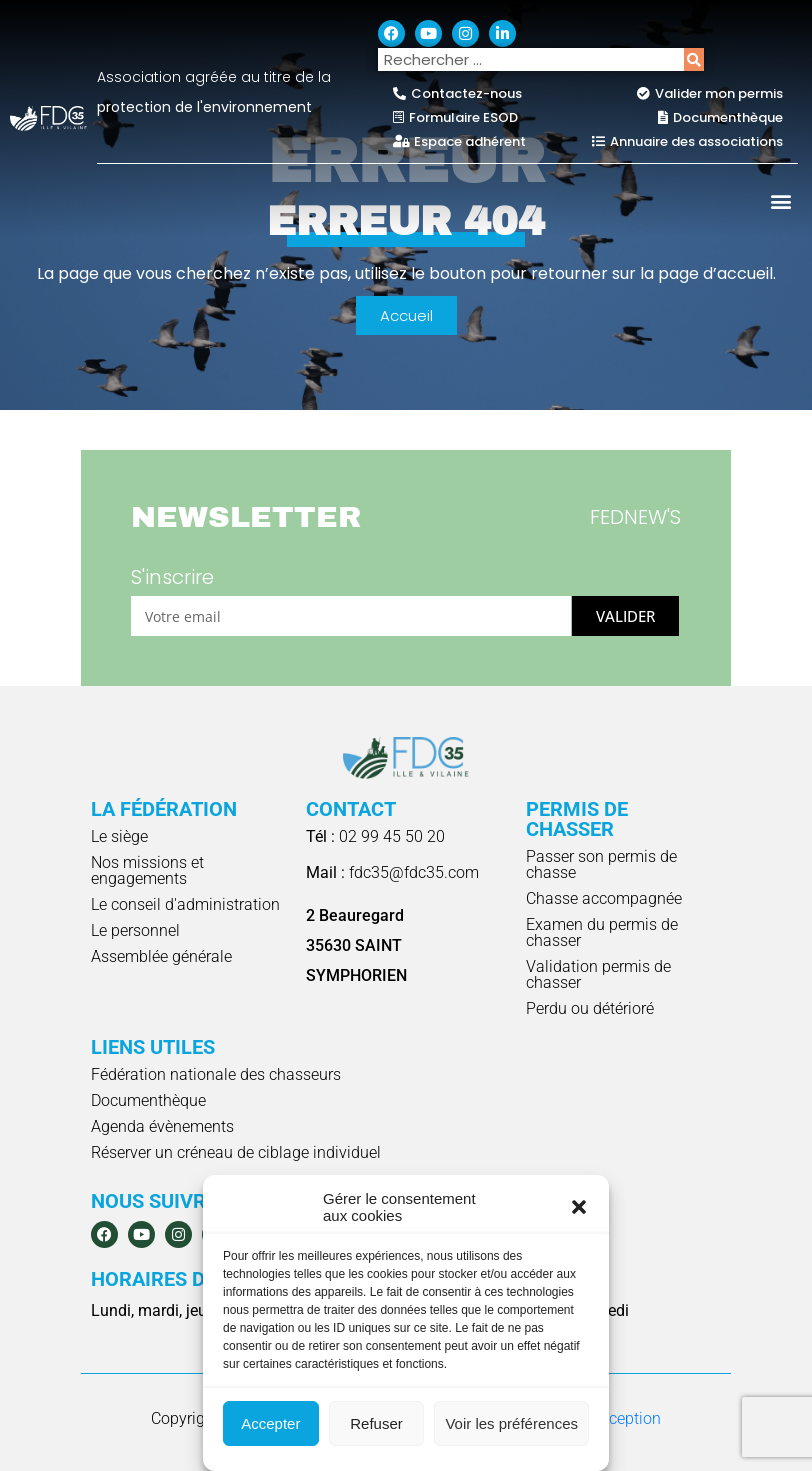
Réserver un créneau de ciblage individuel (236, 1152)
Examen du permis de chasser (602, 932)
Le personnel (135, 930)
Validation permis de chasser (598, 974)
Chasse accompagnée (604, 898)
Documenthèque (148, 1100)
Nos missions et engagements (147, 870)
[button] (579, 1207)
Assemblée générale (161, 956)
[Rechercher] (694, 59)
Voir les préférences (511, 1423)
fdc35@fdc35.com (392, 872)
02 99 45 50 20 (375, 836)
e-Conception (614, 1418)
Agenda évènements (162, 1126)
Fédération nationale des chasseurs (216, 1074)
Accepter (270, 1423)
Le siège (119, 836)
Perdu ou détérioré (590, 1008)
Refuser (376, 1423)
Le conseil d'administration (185, 904)
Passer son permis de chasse (601, 864)
